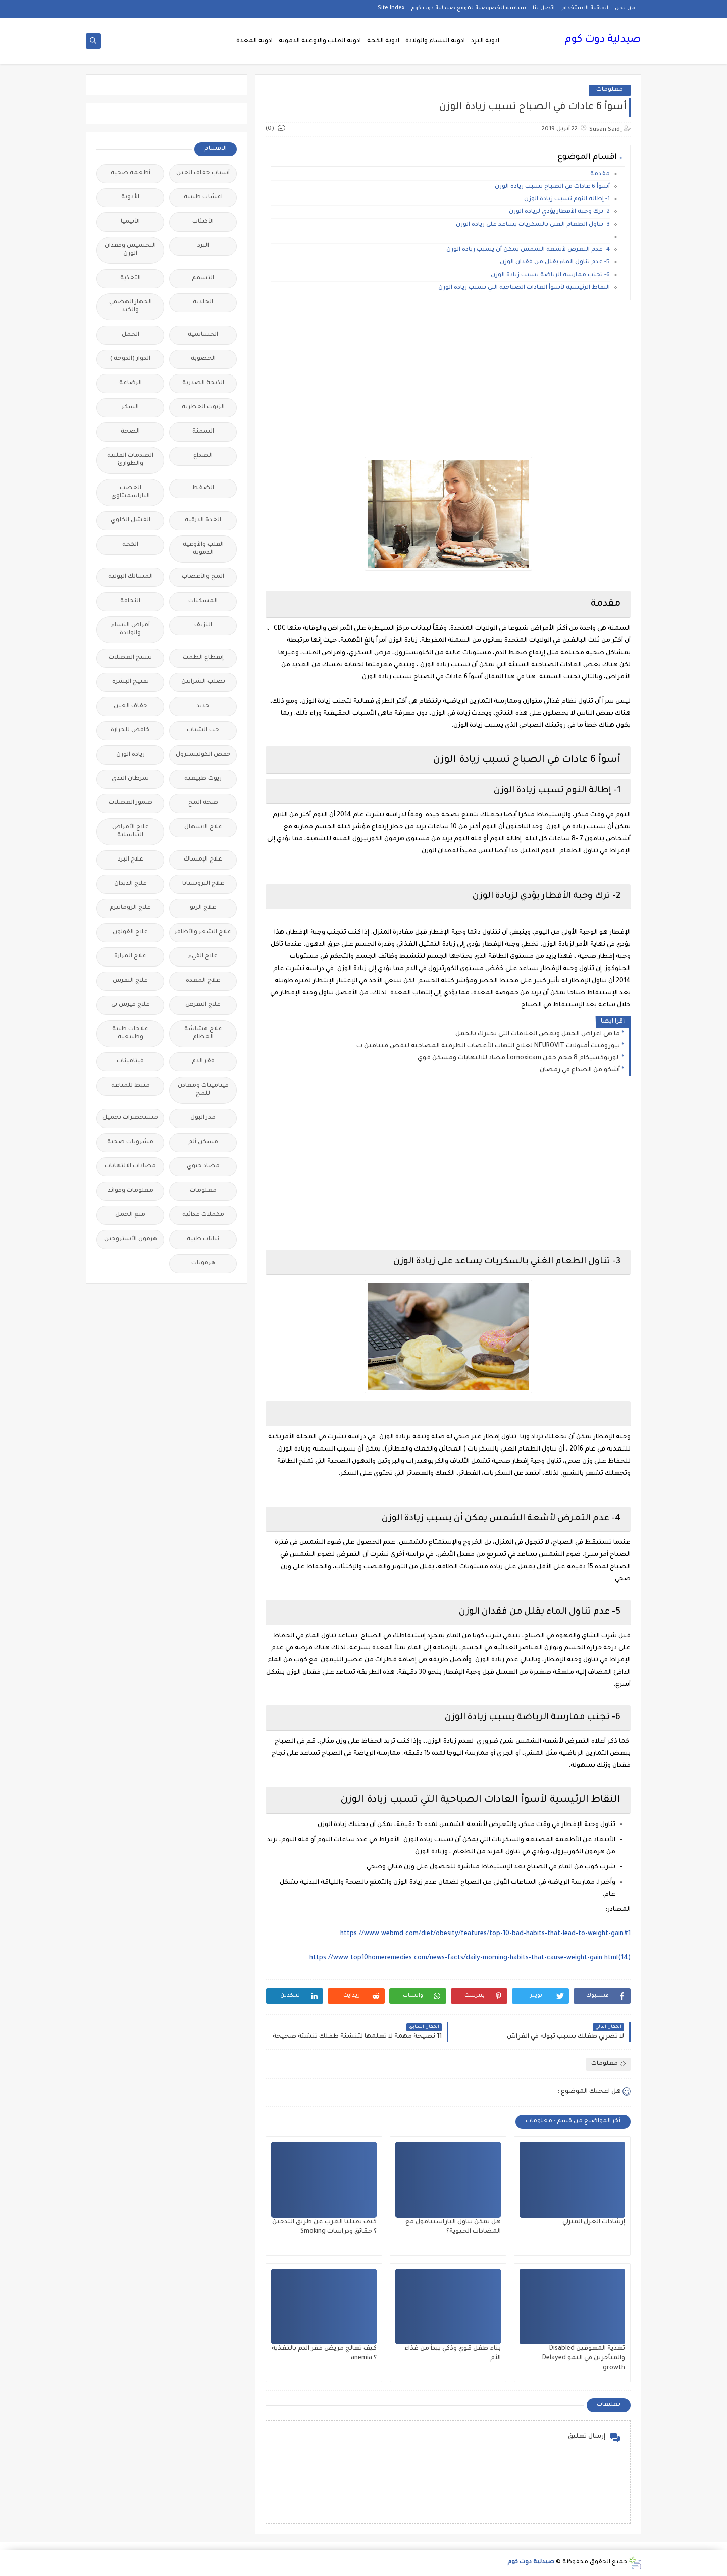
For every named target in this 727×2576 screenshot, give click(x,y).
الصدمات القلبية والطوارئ (130, 460)
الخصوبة (203, 359)
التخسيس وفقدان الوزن (130, 250)
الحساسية (203, 335)
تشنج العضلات (130, 658)
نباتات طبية (203, 1239)
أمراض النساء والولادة (130, 629)
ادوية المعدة (254, 41)
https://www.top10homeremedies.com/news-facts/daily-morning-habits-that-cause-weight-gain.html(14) (470, 1958)
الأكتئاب (203, 222)
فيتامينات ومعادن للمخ (203, 1090)
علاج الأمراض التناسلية (130, 831)
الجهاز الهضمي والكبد (130, 306)
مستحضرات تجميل (130, 1118)
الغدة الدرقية (203, 520)
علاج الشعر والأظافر (203, 932)
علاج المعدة (203, 981)
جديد (203, 706)
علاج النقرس (130, 981)
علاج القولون (130, 932)
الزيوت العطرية (203, 407)
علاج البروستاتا (203, 884)
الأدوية (130, 197)
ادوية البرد (485, 41)
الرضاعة (130, 383)
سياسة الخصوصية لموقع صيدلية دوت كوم (468, 8)
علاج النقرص (203, 1005)
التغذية (130, 278)
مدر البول (203, 1118)
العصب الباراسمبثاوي (130, 492)
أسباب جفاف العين (203, 173)
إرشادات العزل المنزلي (593, 2222)
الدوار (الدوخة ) (130, 359)
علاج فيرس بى (130, 1005)
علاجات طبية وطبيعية (130, 1033)
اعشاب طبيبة (203, 197)
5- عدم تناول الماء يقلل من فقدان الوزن (555, 262)
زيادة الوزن (130, 755)
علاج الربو (203, 908)
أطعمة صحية (130, 173)
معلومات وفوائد (130, 1191)
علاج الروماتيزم (130, 908)
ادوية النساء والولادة (435, 41)
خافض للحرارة (130, 730)
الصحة (130, 431)
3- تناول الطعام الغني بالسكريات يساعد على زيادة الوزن (533, 225)
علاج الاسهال (203, 827)
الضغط (203, 488)
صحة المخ (203, 803)
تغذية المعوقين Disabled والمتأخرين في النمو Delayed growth (583, 2358)
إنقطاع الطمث (203, 658)
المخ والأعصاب (203, 577)
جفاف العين (130, 706)
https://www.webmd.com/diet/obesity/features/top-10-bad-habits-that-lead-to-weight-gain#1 (485, 1934)
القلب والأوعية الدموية (203, 549)
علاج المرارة (130, 956)
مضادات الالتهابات (130, 1166)
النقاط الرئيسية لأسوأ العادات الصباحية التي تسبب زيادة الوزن (524, 288)
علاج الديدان (130, 884)
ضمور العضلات (130, 803)
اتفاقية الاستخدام (584, 8)
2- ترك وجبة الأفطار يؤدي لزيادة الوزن (559, 212)
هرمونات (203, 1263)
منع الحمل (130, 1215)
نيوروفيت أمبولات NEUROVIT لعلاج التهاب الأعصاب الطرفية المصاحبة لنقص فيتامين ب (488, 1046)
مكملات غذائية (203, 1215)
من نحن (625, 8)
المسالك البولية (130, 577)
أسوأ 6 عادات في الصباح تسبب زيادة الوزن (552, 187)
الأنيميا (130, 222)
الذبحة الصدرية (203, 383)
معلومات (609, 90)
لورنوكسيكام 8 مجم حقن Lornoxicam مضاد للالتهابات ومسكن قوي (519, 1058)
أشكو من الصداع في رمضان (580, 1070)
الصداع (203, 456)
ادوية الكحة (383, 41)
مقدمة (600, 174)
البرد (203, 246)
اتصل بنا (544, 8)
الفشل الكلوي (130, 520)
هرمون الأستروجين (130, 1239)
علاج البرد (130, 859)
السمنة (203, 431)
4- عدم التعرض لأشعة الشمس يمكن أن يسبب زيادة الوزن (528, 250)
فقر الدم (203, 1061)
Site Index (391, 8)
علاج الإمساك (203, 859)
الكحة (130, 545)
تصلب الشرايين (203, 682)
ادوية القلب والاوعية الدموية (320, 41)
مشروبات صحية (130, 1142)
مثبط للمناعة (130, 1086)
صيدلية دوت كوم (602, 40)
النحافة (130, 601)
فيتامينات (130, 1061)
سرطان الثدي (130, 779)
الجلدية (203, 302)
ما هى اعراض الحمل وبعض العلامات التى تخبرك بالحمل (537, 1034)
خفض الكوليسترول (203, 755)
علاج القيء (203, 956)
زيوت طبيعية (203, 779)
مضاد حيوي (203, 1166)
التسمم (203, 278)
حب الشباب (203, 730)
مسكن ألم (203, 1142)
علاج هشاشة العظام (203, 1033)
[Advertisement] (448, 378)
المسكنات (203, 601)
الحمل (130, 335)
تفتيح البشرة (130, 682)
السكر (130, 407)
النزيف (203, 625)
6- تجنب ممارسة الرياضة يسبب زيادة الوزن (550, 275)
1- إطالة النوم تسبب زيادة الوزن (567, 199)
